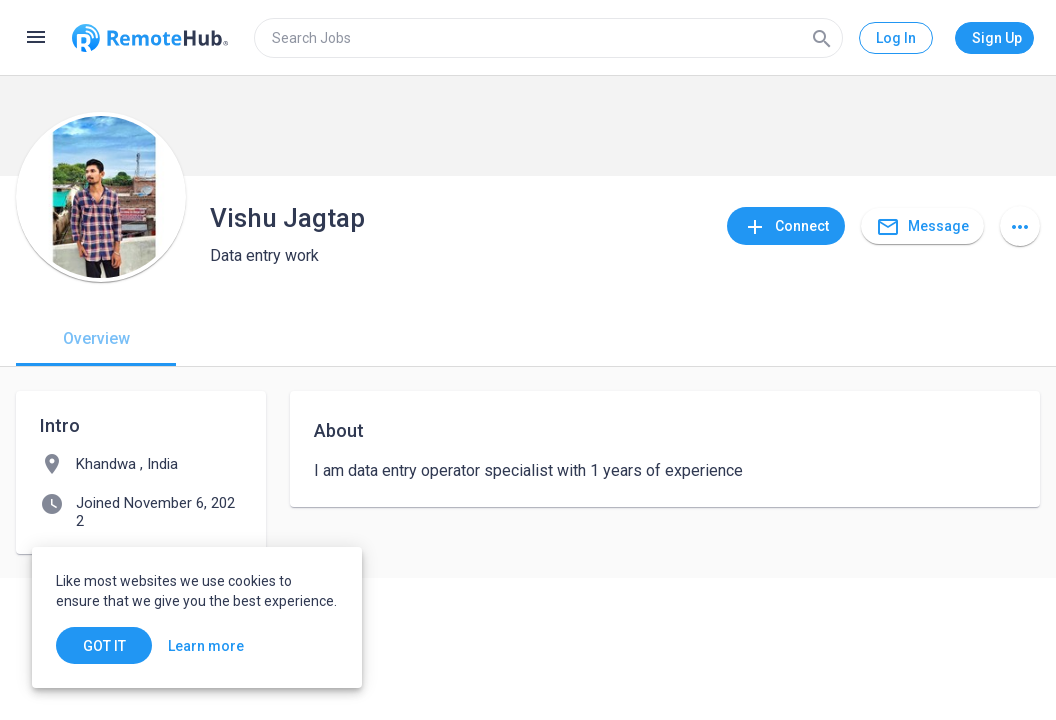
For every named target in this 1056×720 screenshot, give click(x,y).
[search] (548, 38)
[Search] (822, 38)
